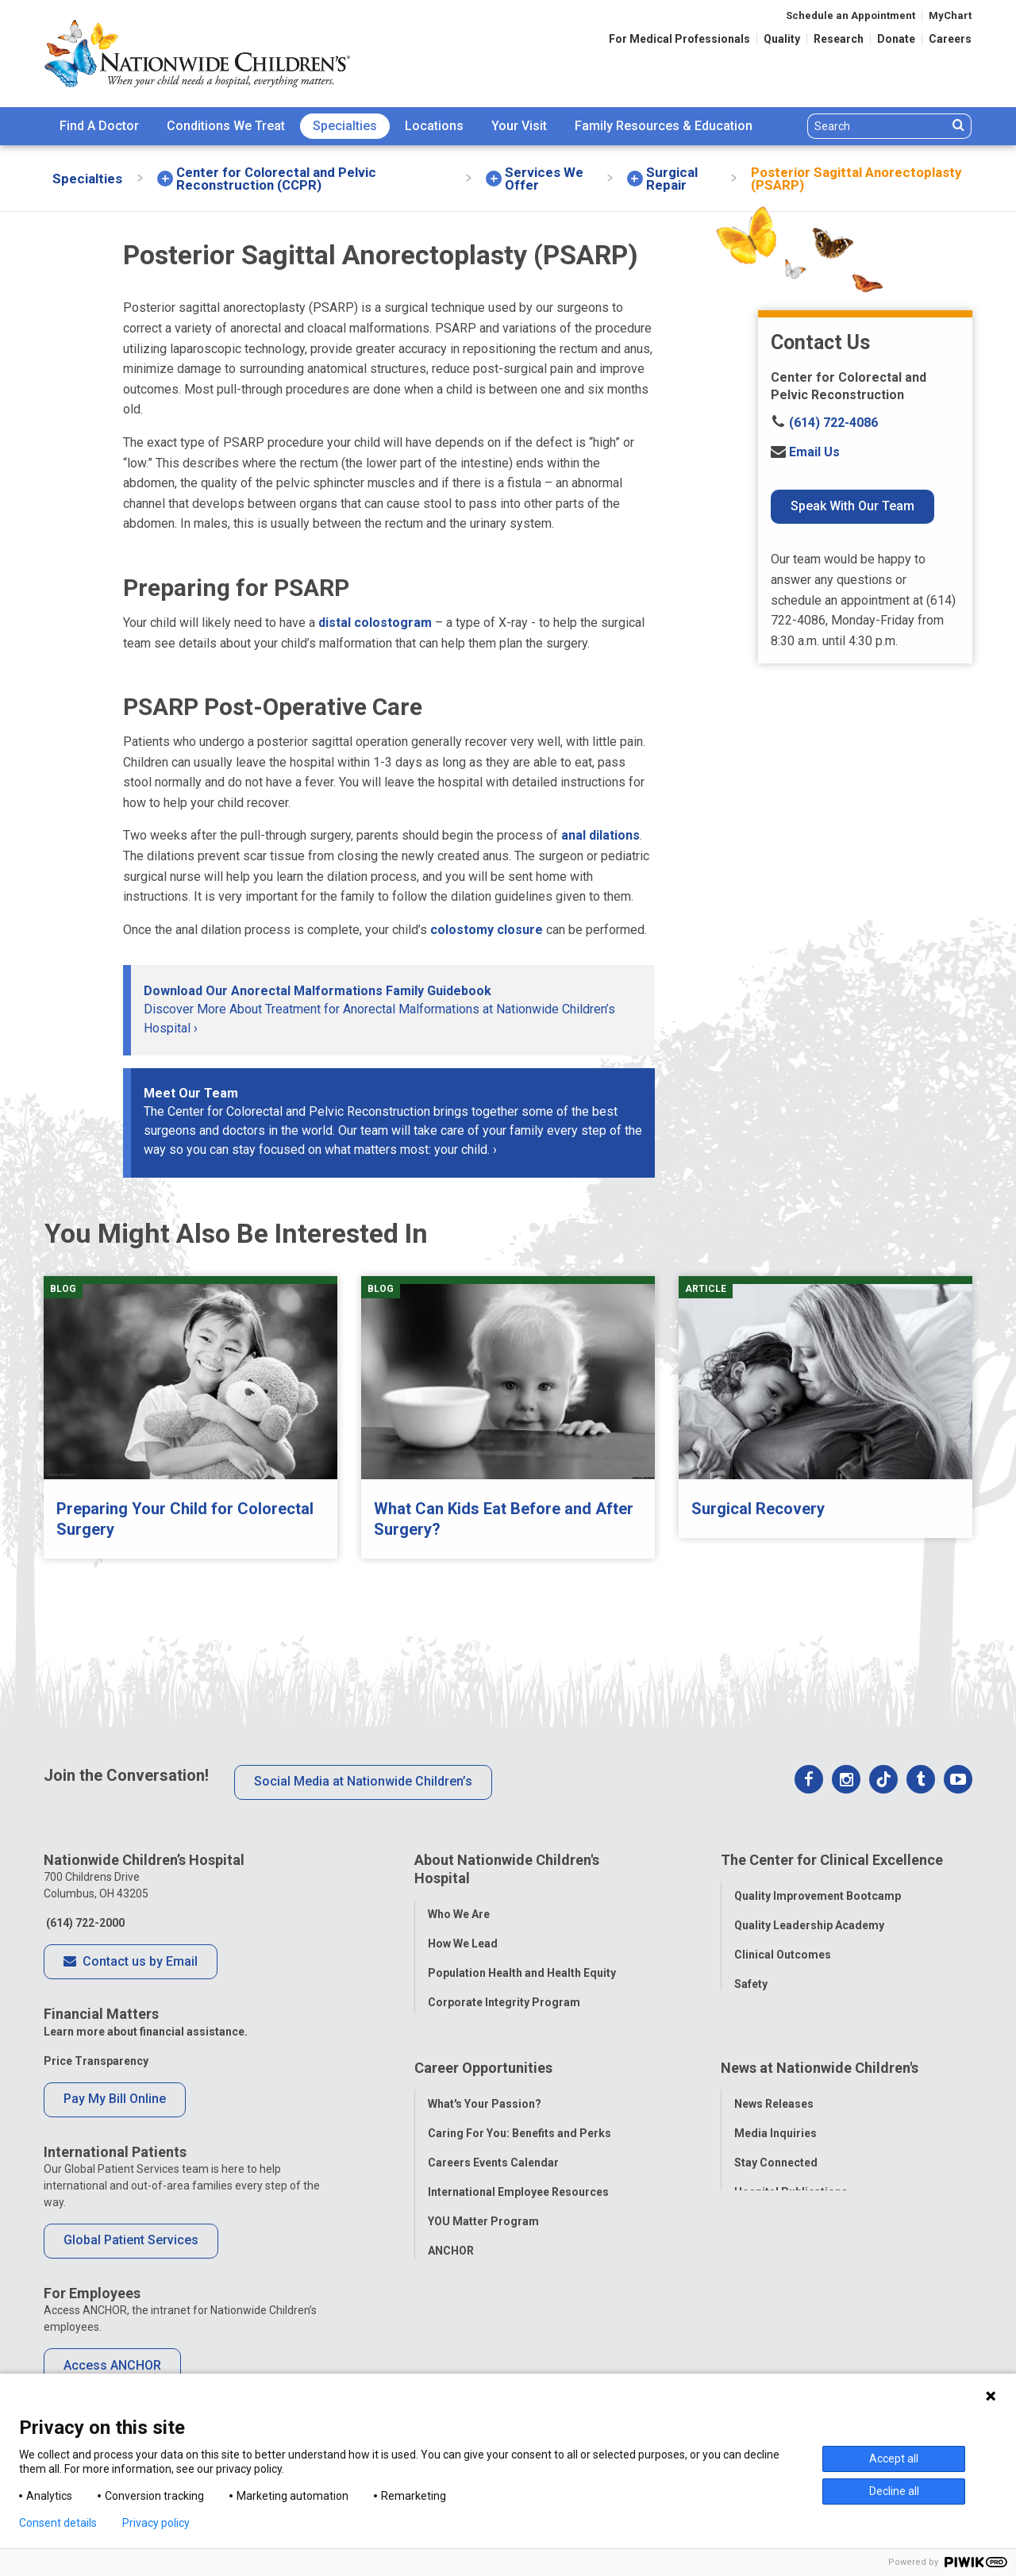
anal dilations (600, 835)
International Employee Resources (518, 2193)
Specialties (345, 125)
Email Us (805, 451)
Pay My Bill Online (115, 2098)
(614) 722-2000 (84, 1923)
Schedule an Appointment (850, 15)
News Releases (774, 2105)
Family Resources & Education (663, 125)
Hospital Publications (791, 2193)
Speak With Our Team (852, 505)
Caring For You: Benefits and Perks (519, 2134)
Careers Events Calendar (493, 2164)
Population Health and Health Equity (522, 1966)
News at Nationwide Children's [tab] (819, 2075)
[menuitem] (99, 126)
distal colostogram (375, 622)
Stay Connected (776, 2164)
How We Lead (463, 1937)
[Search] (877, 126)
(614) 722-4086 (824, 422)
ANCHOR (451, 2252)
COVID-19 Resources (483, 2281)
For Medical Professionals (679, 38)
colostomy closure (486, 929)
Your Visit (519, 125)
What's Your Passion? (484, 2105)
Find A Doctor (99, 125)
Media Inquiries (775, 2134)
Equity (750, 2007)
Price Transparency (96, 2061)
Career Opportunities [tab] (483, 2075)
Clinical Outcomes (782, 1948)
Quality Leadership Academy (809, 1919)
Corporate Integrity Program (504, 1996)
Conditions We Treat (226, 125)
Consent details (58, 2522)
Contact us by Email (131, 1962)
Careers (950, 38)
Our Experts (764, 2223)
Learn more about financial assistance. (146, 2031)
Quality (782, 38)
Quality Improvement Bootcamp (817, 1889)
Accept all (893, 2458)
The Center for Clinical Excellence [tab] (832, 1859)
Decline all (894, 2491)
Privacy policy (156, 2522)
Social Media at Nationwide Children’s (363, 1781)
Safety (751, 1977)
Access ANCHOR (112, 2365)
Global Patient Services (131, 2239)
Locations (434, 125)
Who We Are (459, 1907)
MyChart (950, 15)
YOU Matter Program (483, 2223)
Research (839, 38)
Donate (896, 38)
